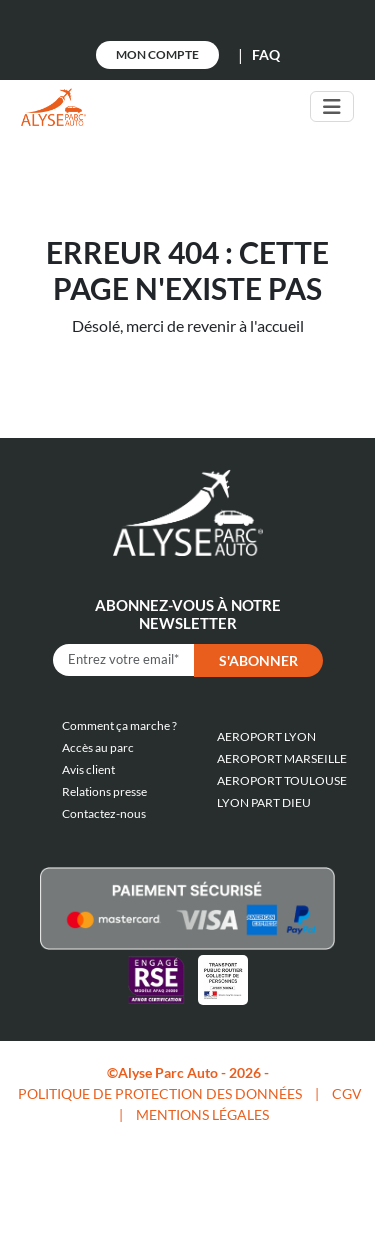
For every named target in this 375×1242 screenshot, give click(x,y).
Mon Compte (157, 54)
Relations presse (104, 791)
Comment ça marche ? (119, 725)
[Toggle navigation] (332, 106)
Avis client (88, 769)
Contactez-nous (104, 813)
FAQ (266, 54)
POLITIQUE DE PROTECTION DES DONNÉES (160, 1093)
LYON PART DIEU (264, 802)
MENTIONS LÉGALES (202, 1114)
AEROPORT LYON (266, 736)
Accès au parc (98, 747)
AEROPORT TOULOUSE (282, 780)
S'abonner (258, 660)
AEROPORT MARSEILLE (282, 758)
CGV (347, 1093)
